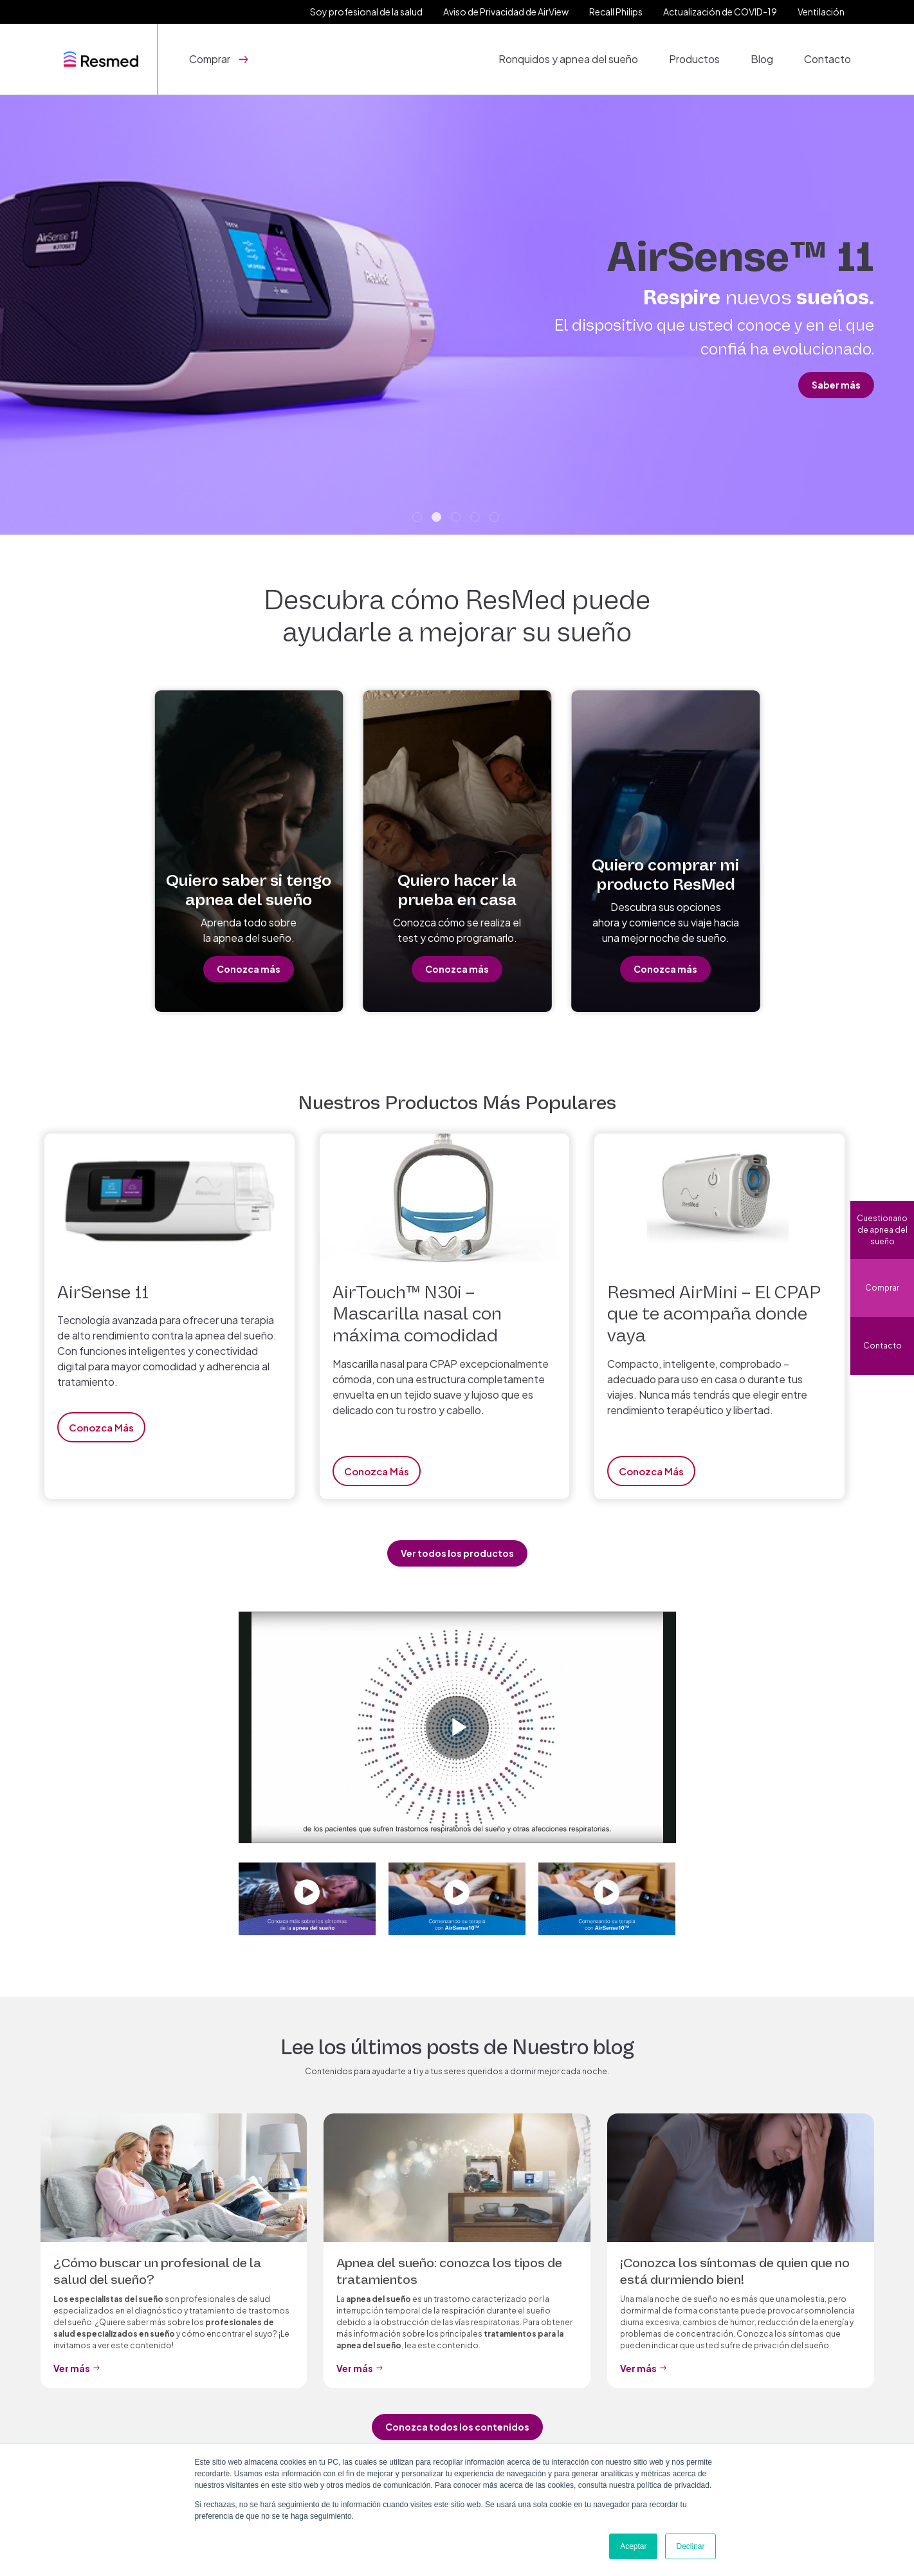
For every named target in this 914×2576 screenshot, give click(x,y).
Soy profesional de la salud (366, 11)
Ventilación (821, 11)
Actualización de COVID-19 (720, 11)
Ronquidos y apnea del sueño (568, 59)
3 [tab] (457, 518)
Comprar (882, 1288)
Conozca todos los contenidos (457, 2427)
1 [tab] (418, 518)
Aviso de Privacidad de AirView (506, 11)
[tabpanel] (457, 315)
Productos (694, 59)
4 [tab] (476, 518)
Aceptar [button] (633, 2546)
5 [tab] (495, 518)
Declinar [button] (690, 2546)
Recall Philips (616, 11)
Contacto (827, 59)
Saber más (836, 385)
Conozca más (248, 969)
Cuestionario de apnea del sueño (882, 1229)
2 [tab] (438, 518)
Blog (762, 59)
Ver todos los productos (457, 1553)
